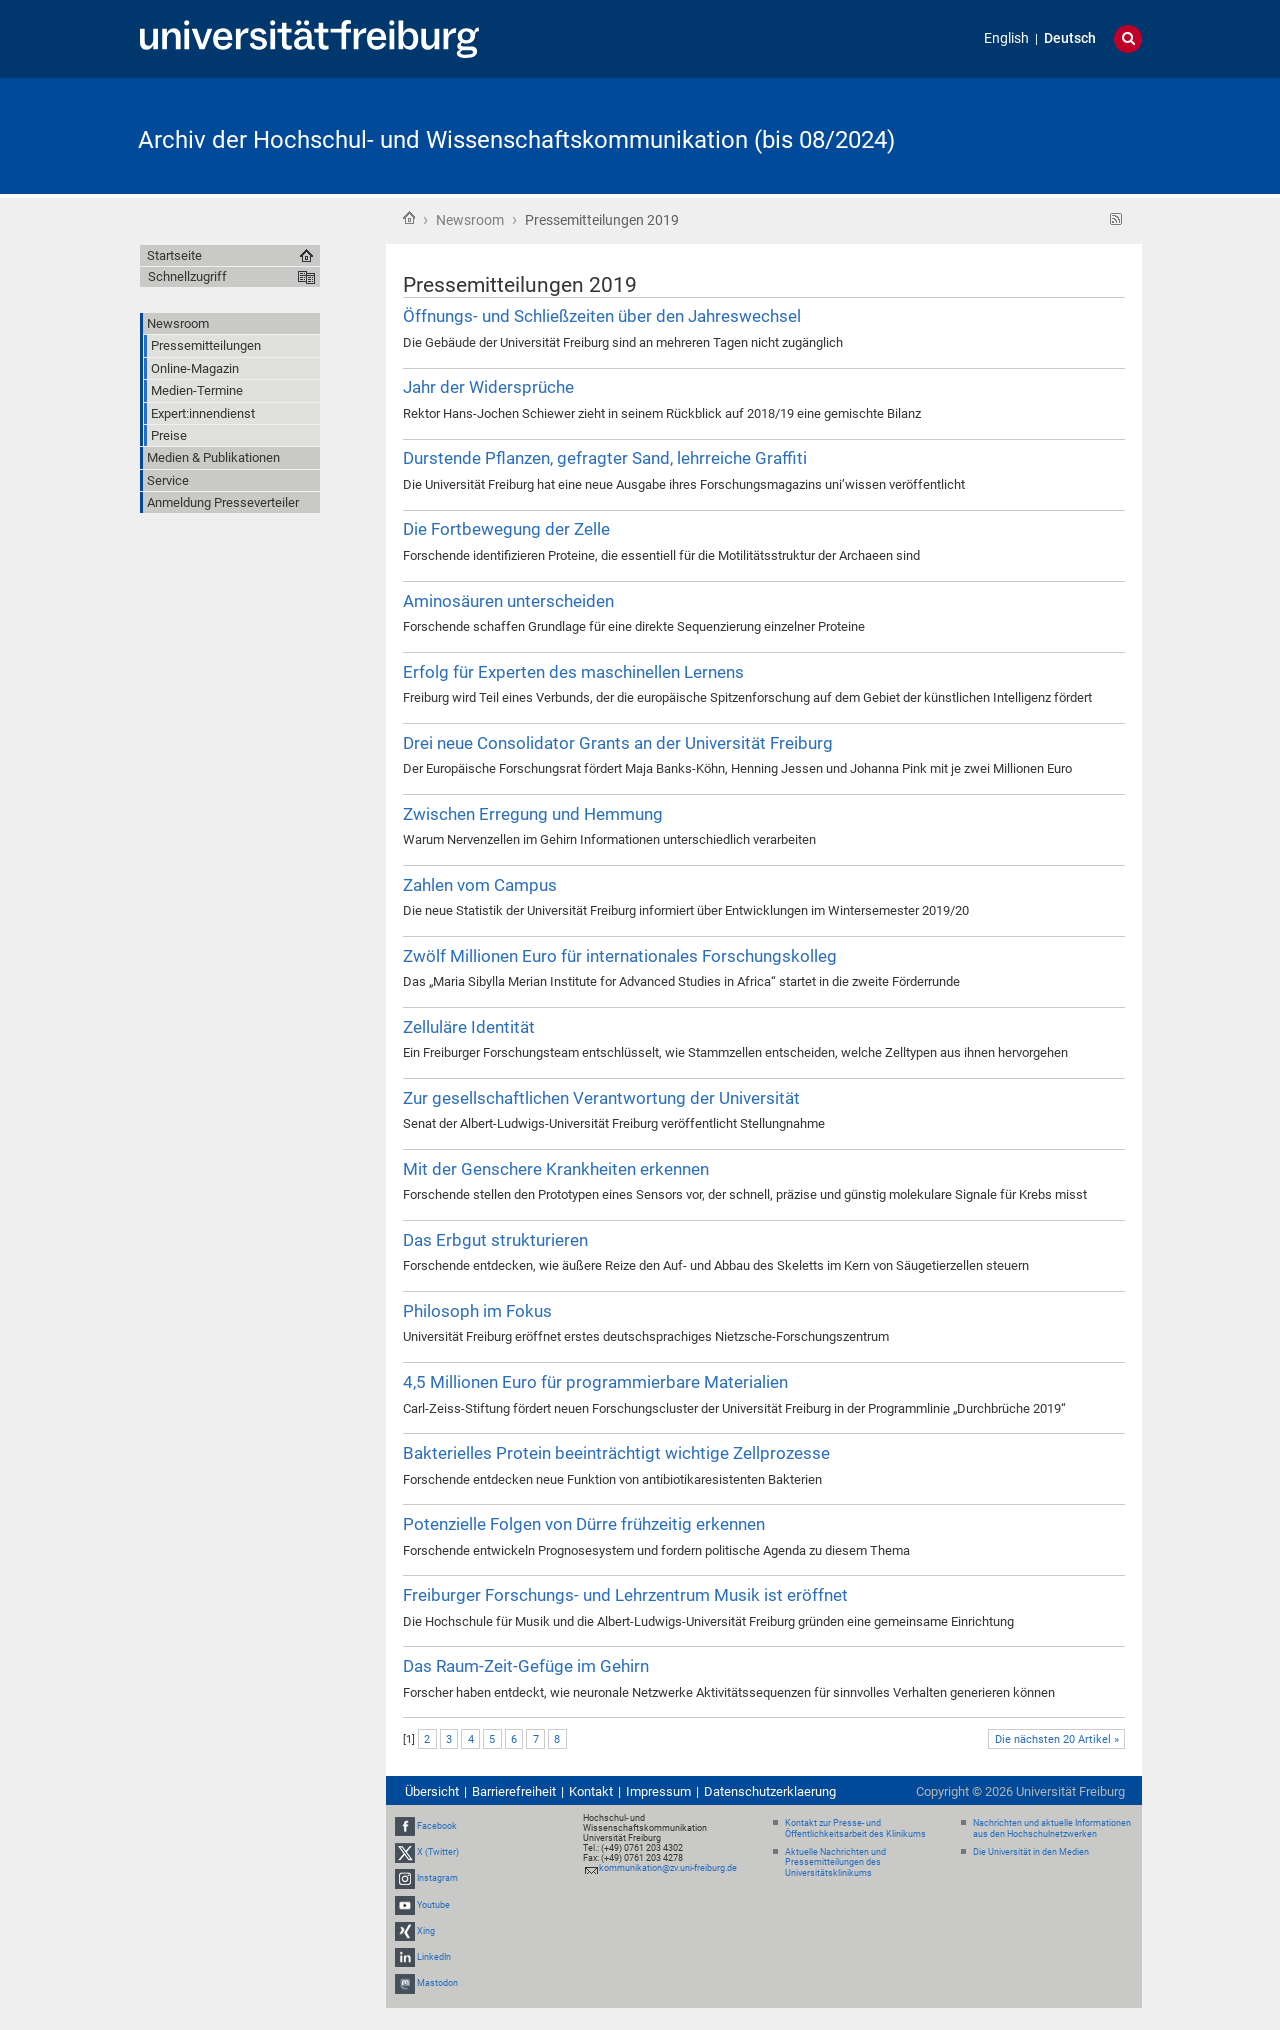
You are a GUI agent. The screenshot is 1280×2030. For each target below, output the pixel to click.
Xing (426, 1931)
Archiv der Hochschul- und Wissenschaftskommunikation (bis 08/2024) (516, 140)
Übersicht (432, 1791)
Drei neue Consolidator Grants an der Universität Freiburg (618, 743)
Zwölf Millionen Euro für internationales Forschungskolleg (620, 956)
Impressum (658, 1791)
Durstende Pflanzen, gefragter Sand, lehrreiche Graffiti (605, 458)
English (1006, 38)
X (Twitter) (438, 1852)
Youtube (433, 1905)
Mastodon (437, 1983)
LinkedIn (434, 1957)
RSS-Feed (1116, 219)
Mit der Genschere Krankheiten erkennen (556, 1169)
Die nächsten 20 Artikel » (1057, 1739)
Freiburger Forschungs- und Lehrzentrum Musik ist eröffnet (625, 1595)
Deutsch (1070, 38)
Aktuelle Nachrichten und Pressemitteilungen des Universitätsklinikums (835, 1863)
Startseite (409, 218)
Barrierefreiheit (514, 1791)
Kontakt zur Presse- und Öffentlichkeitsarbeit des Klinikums (855, 1828)
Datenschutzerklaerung (770, 1791)
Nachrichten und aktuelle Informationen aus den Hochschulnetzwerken (1052, 1828)
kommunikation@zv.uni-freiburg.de (668, 1868)
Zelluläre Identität (469, 1027)
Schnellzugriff (187, 276)
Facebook (437, 1826)
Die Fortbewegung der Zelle (506, 529)
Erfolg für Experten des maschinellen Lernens (573, 672)
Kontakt (591, 1791)
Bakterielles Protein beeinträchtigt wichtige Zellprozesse (616, 1453)
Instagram (437, 1878)
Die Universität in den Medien (1031, 1852)
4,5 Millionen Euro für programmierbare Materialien (595, 1382)
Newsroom (470, 220)
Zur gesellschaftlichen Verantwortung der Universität (601, 1098)
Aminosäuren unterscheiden (508, 601)
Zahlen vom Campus (480, 885)
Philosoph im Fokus (477, 1311)
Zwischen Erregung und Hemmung (533, 814)
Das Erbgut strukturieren (495, 1240)
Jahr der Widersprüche (488, 387)
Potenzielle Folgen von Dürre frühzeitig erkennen (584, 1524)
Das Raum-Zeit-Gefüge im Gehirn (526, 1666)
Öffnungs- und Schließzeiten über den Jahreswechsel (602, 316)
